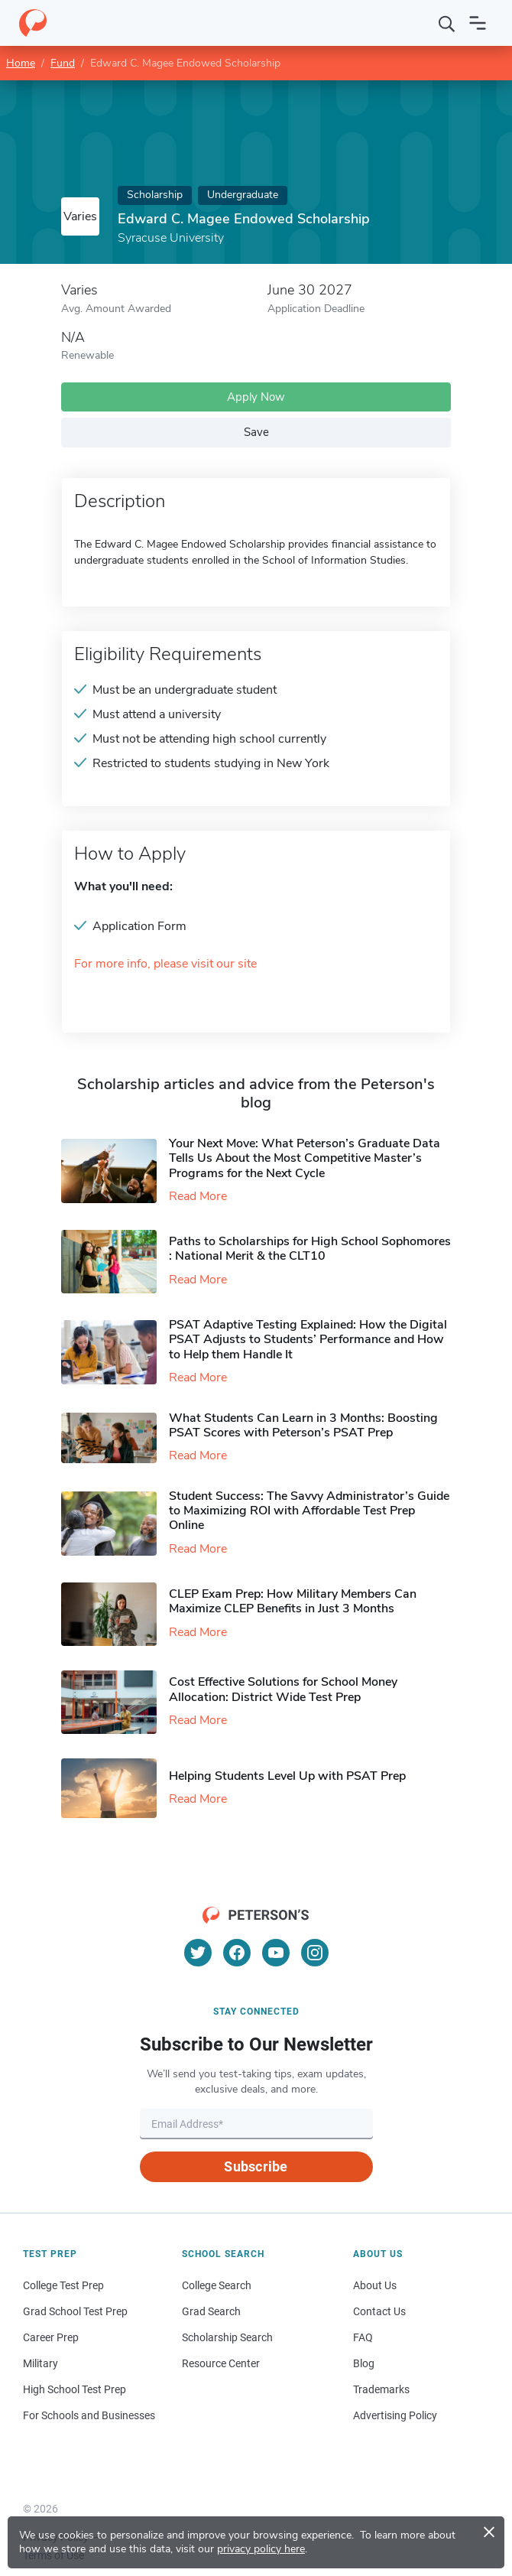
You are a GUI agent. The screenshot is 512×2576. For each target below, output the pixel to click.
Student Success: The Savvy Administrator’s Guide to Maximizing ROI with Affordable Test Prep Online (309, 1511)
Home (20, 63)
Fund (62, 63)
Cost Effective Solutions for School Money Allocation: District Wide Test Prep (283, 1689)
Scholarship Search (227, 2337)
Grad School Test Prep (75, 2311)
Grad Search (211, 2311)
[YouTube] (276, 1952)
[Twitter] (198, 1952)
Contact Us (379, 2311)
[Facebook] (237, 1952)
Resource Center (221, 2363)
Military (40, 2363)
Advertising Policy (395, 2415)
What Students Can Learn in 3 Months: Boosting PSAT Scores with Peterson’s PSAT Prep (303, 1425)
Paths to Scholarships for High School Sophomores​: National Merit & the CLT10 (310, 1248)
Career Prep (51, 2337)
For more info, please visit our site (165, 964)
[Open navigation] (477, 23)
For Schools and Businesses (89, 2415)
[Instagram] (315, 1952)
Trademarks (381, 2389)
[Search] (447, 23)
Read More (198, 1196)
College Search (216, 2285)
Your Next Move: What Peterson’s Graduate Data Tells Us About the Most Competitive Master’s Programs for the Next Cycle (304, 1158)
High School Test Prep (74, 2389)
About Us (375, 2285)
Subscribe (255, 2166)
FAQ (363, 2337)
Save (256, 432)
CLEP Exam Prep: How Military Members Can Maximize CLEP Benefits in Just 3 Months (292, 1601)
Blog (363, 2363)
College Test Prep (63, 2285)
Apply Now (256, 397)
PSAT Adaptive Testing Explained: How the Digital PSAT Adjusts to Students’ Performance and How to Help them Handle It (308, 1339)
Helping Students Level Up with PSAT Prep (287, 1776)
